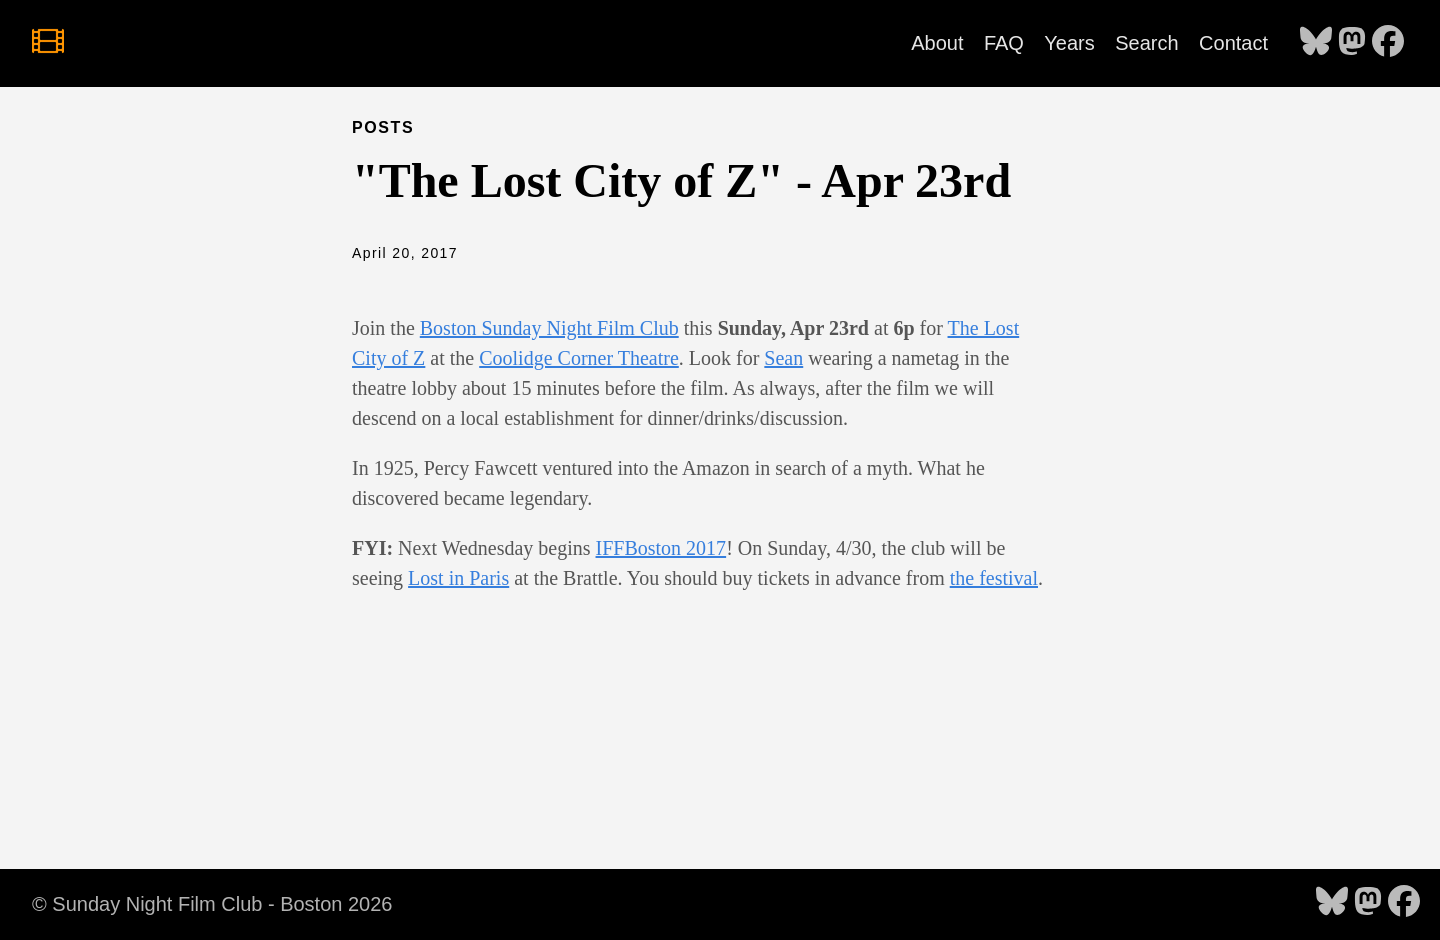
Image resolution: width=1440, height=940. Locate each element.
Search (1146, 43)
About (937, 43)
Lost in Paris (458, 578)
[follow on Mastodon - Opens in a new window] (1352, 43)
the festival (994, 578)
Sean (783, 358)
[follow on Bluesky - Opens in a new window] (1316, 43)
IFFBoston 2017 (661, 548)
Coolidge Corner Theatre (579, 358)
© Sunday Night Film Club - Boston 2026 (212, 904)
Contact (1233, 43)
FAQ (1004, 43)
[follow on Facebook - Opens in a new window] (1388, 43)
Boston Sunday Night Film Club (549, 328)
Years (1069, 43)
